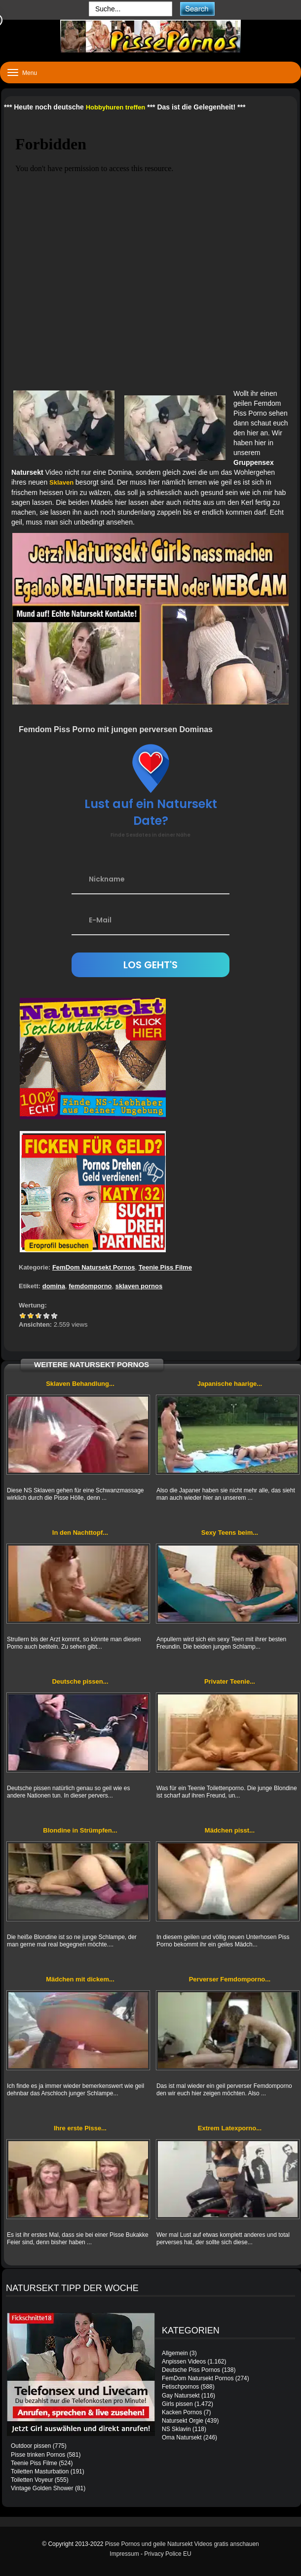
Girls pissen (177, 2403)
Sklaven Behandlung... (80, 1383)
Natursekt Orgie (182, 2420)
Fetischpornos (180, 2386)
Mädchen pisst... (230, 1830)
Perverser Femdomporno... (229, 1979)
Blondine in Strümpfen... (80, 1830)
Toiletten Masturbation (40, 2471)
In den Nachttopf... (80, 1532)
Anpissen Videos (184, 2361)
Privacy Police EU (167, 2553)
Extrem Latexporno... (230, 2128)
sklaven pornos (138, 1286)
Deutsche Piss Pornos (191, 2369)
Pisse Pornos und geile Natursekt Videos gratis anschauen (182, 2544)
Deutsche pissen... (80, 1681)
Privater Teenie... (229, 1681)
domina (53, 1286)
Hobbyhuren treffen (116, 107)
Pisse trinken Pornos (38, 2454)
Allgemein (175, 2353)
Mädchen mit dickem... (80, 1979)
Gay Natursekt (181, 2395)
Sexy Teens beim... (229, 1532)
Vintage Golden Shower (42, 2488)
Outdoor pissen (31, 2445)
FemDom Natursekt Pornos (93, 1267)
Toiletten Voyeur (32, 2479)
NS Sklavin (176, 2429)
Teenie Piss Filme (165, 1267)
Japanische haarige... (230, 1383)
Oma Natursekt (182, 2437)
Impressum (124, 2553)
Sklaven (62, 482)
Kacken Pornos (182, 2412)
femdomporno (90, 1286)
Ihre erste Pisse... (80, 2128)
